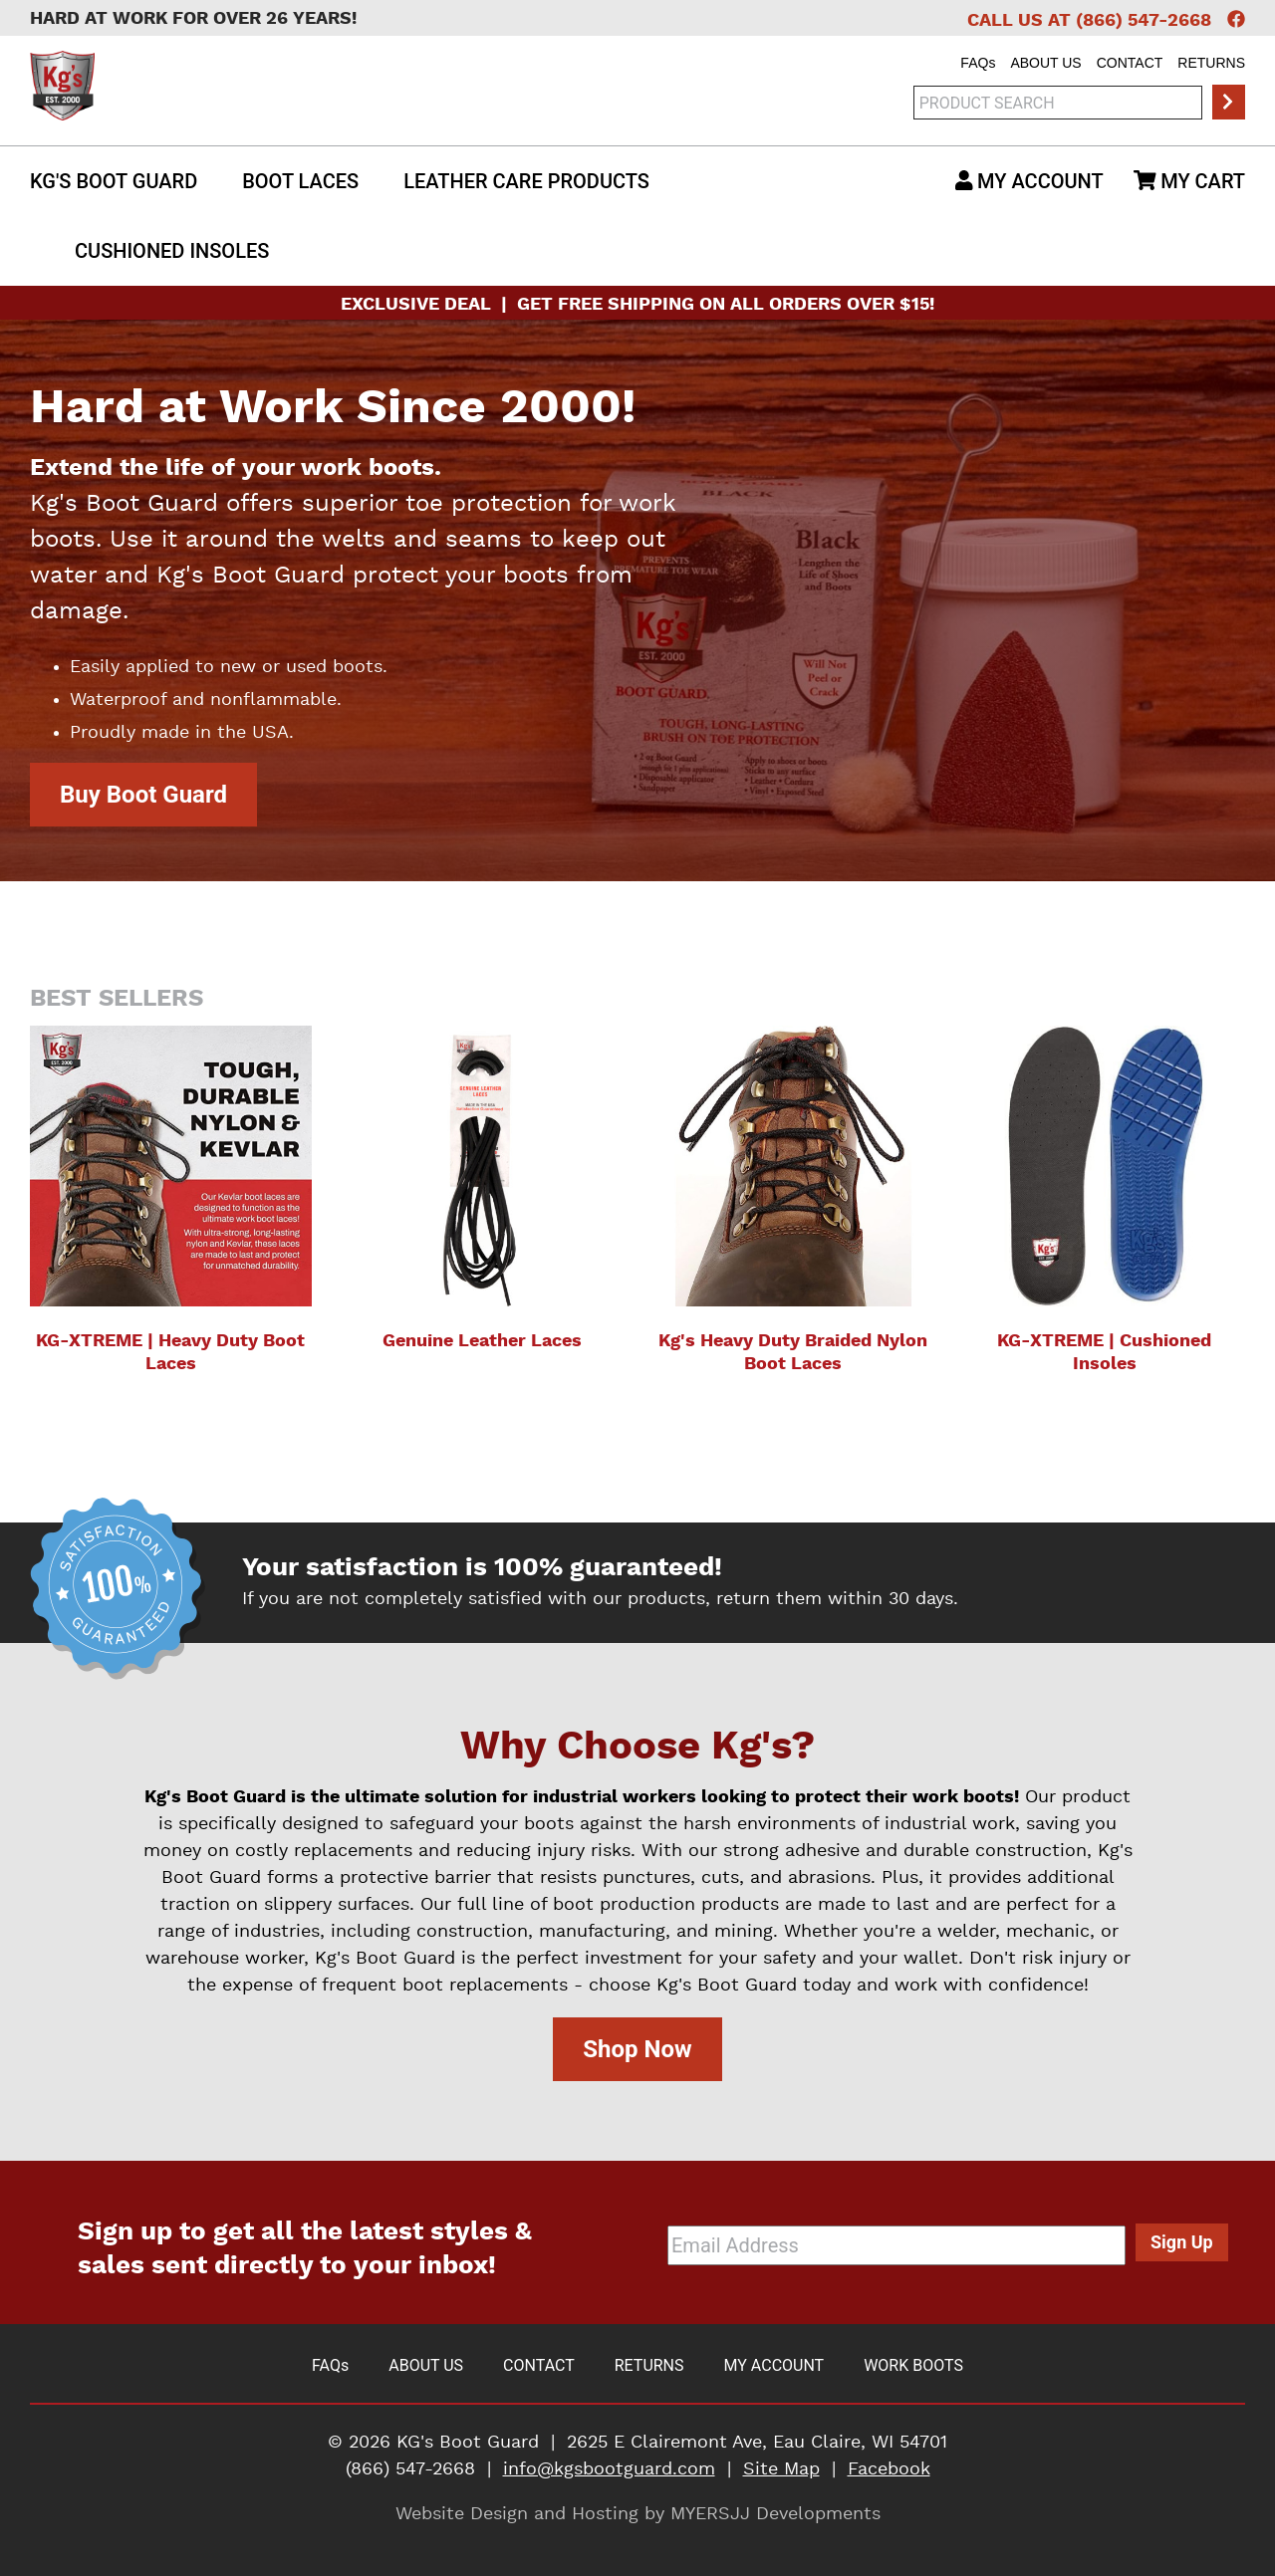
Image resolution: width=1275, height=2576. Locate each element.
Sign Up (1181, 2241)
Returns (1211, 63)
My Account (1029, 181)
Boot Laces (300, 181)
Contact (1130, 63)
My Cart (1189, 181)
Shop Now (637, 2049)
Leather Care (526, 181)
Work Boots (913, 2365)
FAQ (977, 63)
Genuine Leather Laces (482, 1341)
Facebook (889, 2469)
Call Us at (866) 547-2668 (1089, 21)
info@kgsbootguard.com (609, 2469)
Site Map (781, 2469)
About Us (1045, 63)
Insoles (172, 251)
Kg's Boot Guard (113, 181)
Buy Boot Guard (143, 795)
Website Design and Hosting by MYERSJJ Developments (638, 2514)
